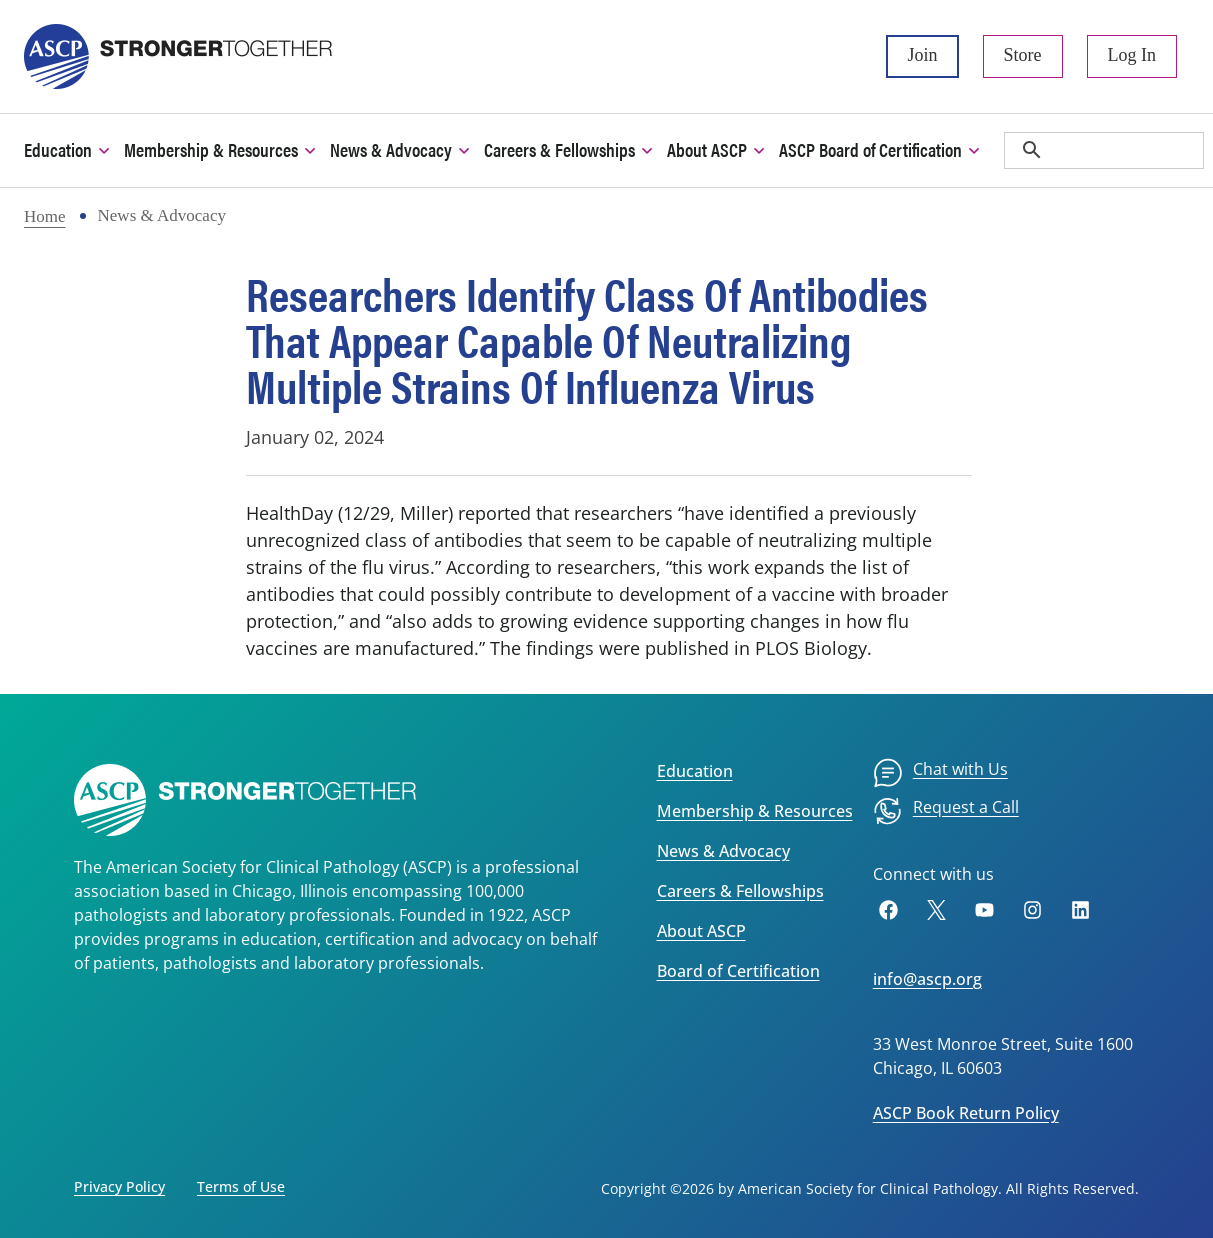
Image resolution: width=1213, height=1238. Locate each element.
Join (922, 55)
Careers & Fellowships (740, 891)
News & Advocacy (723, 851)
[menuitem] (940, 773)
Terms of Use (241, 1186)
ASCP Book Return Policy (966, 1113)
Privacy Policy (119, 1186)
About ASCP (701, 931)
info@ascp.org (927, 979)
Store (1023, 55)
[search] (1104, 150)
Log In (1132, 55)
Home (45, 216)
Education (695, 771)
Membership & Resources (755, 811)
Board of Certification (738, 971)
